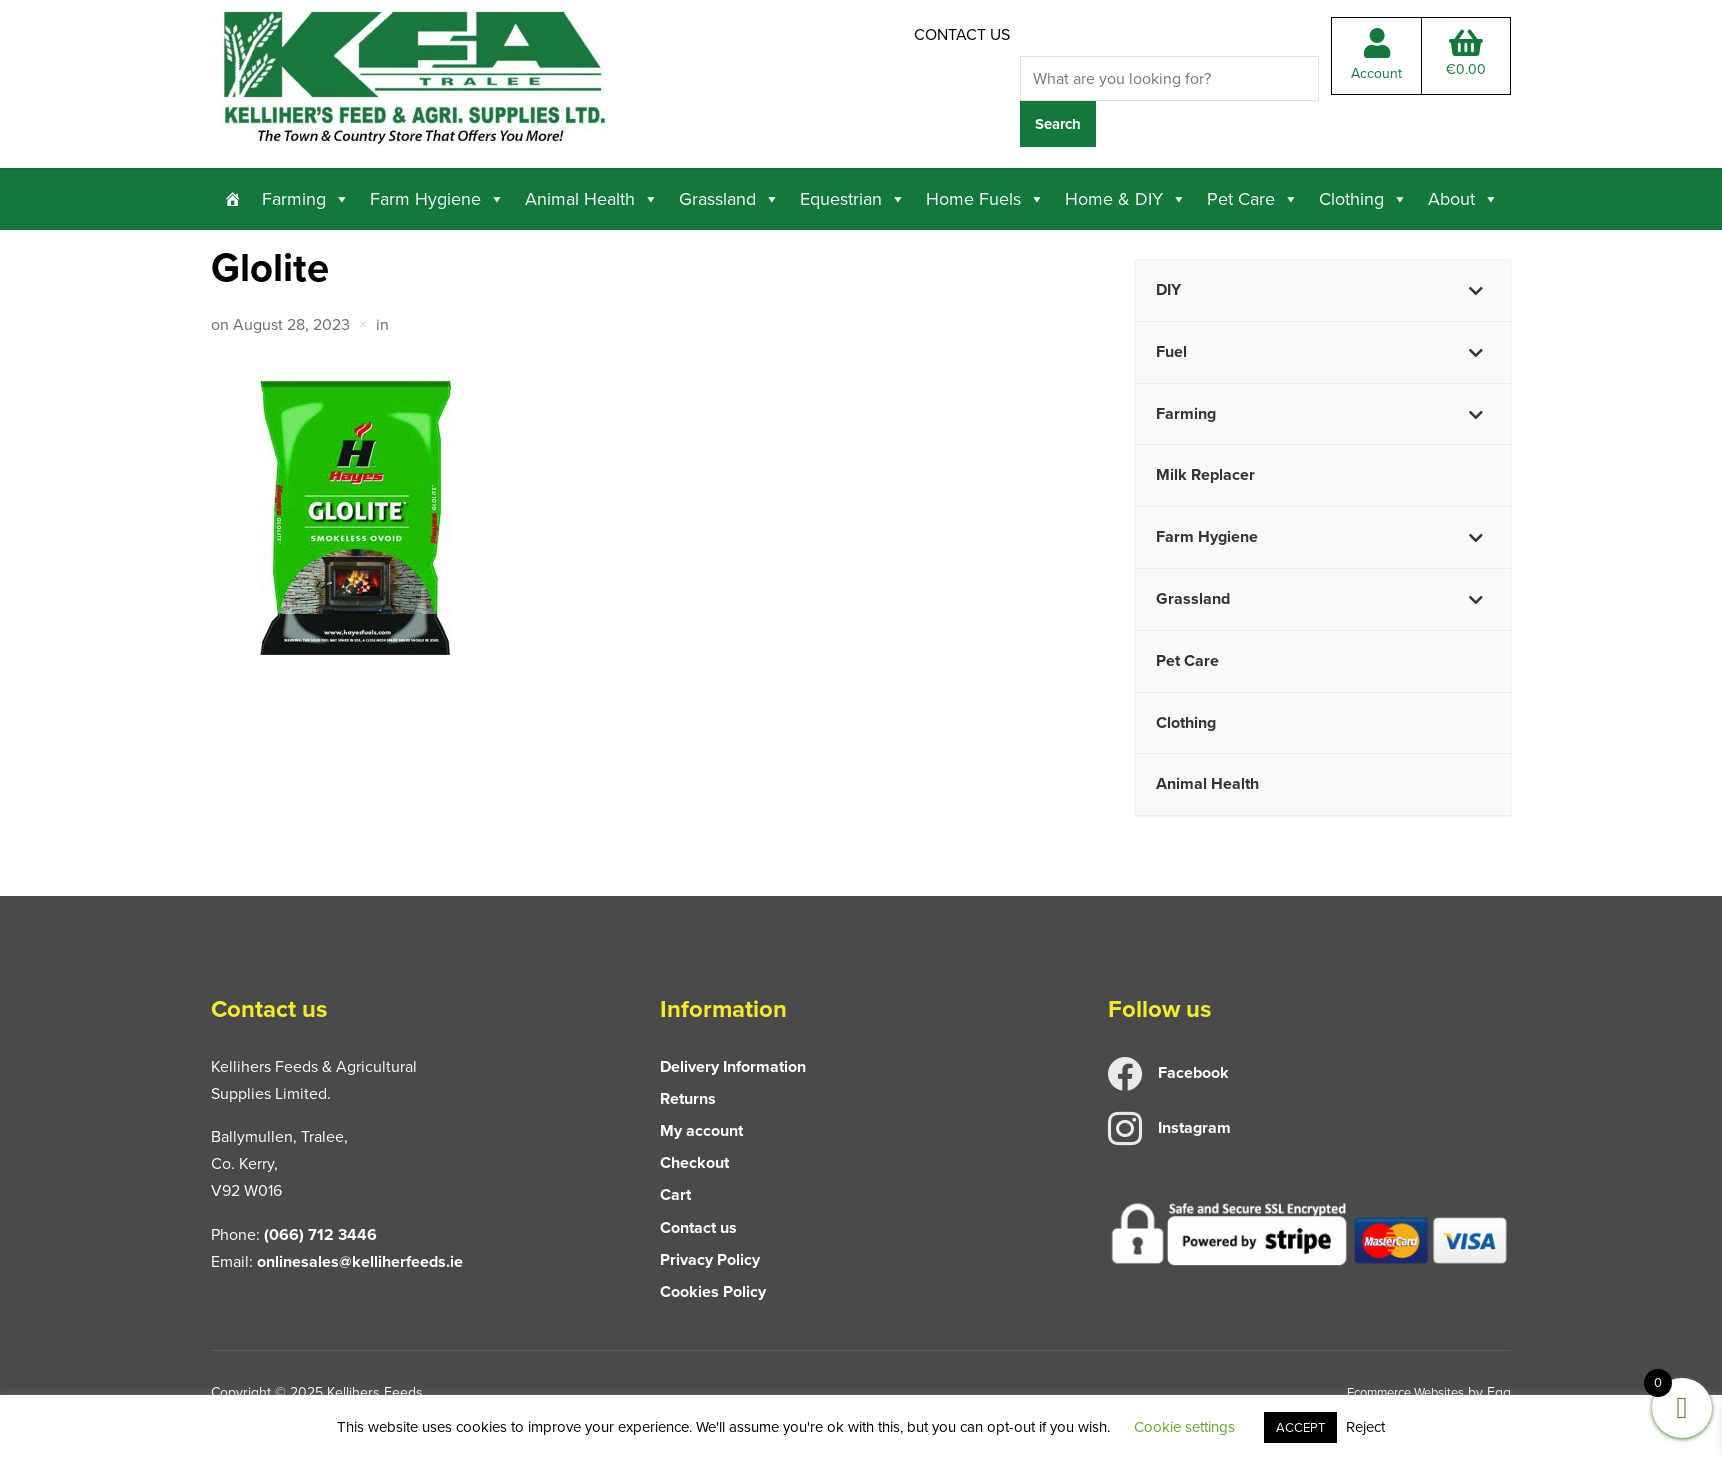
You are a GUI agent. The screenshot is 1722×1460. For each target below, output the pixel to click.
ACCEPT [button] (1300, 1427)
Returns (688, 1096)
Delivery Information (733, 1064)
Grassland (729, 197)
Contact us (962, 34)
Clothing (1363, 197)
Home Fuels (985, 197)
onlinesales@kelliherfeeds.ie (360, 1259)
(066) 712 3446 (320, 1232)
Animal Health (592, 197)
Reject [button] (1365, 1427)
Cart (675, 1193)
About (1463, 197)
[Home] (233, 197)
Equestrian (853, 197)
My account (701, 1128)
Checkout (694, 1160)
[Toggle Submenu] (1476, 288)
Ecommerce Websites (1397, 1390)
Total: (1466, 60)
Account (1376, 62)
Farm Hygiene (437, 197)
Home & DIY (1126, 197)
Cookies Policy (713, 1289)
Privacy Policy (710, 1257)
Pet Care (1253, 197)
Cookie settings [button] (1184, 1427)
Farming (306, 197)
